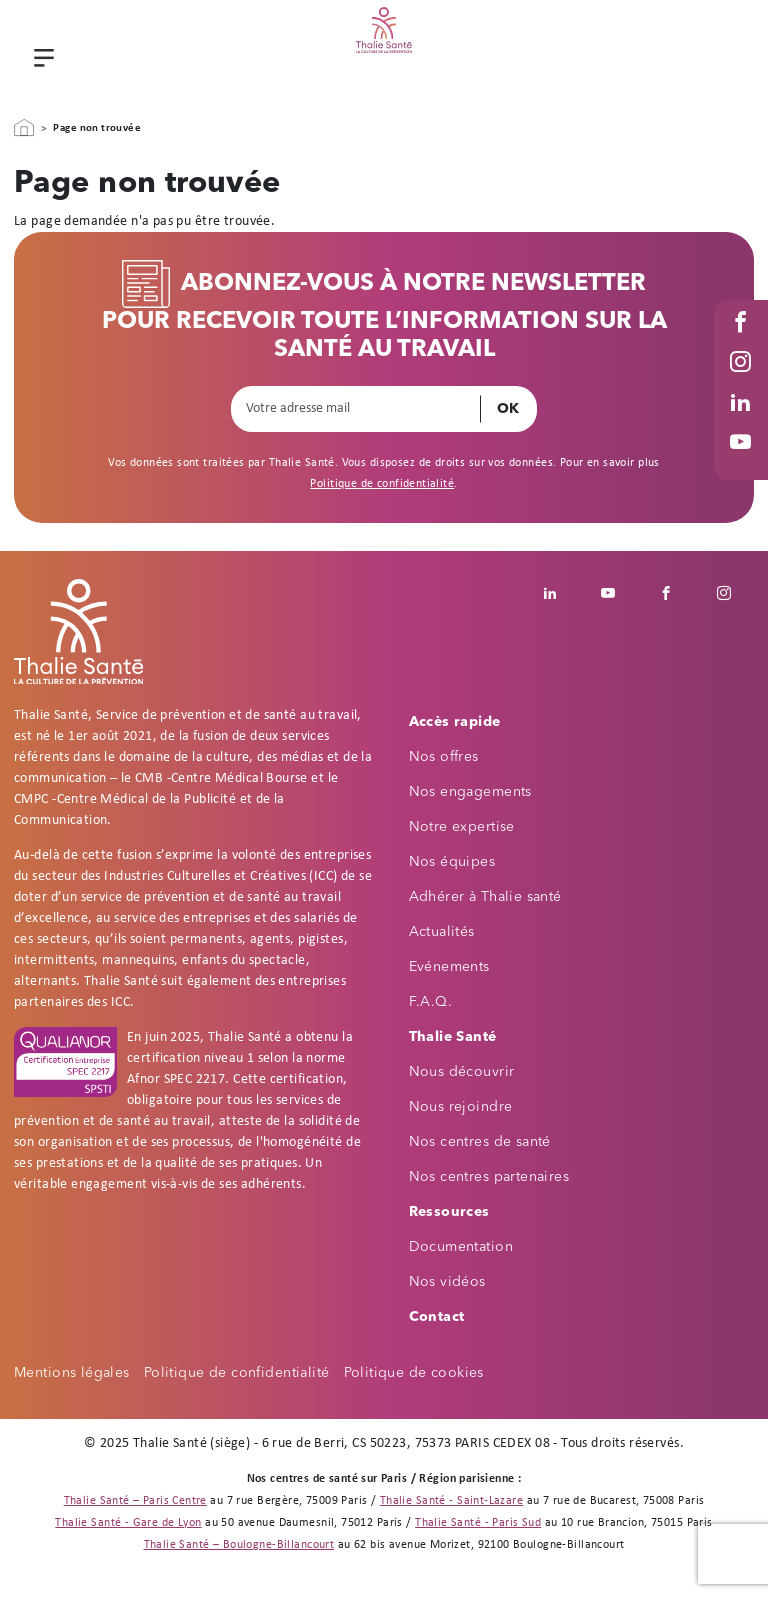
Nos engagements (470, 792)
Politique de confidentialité (382, 484)
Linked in (743, 421)
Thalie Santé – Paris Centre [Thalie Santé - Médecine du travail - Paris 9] (135, 1501)
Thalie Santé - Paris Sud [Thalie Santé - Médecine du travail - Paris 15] (478, 1523)
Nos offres (444, 757)
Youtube (743, 461)
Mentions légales (72, 1373)
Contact (437, 1317)
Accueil (24, 128)
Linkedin (561, 593)
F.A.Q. (431, 1002)
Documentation (461, 1247)
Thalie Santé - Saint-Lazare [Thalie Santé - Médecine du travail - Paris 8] (451, 1501)
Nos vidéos (447, 1282)
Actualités (442, 932)
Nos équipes (452, 862)
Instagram (743, 381)
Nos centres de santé (480, 1142)
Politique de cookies (414, 1373)
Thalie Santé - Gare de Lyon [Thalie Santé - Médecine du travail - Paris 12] (128, 1523)
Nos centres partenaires (489, 1177)
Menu (41, 60)
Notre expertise (462, 827)
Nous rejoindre (461, 1107)
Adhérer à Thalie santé (485, 897)
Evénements (449, 967)
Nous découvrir (462, 1072)
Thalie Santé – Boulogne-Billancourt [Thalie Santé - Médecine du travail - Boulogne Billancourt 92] (239, 1545)
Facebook (743, 341)
